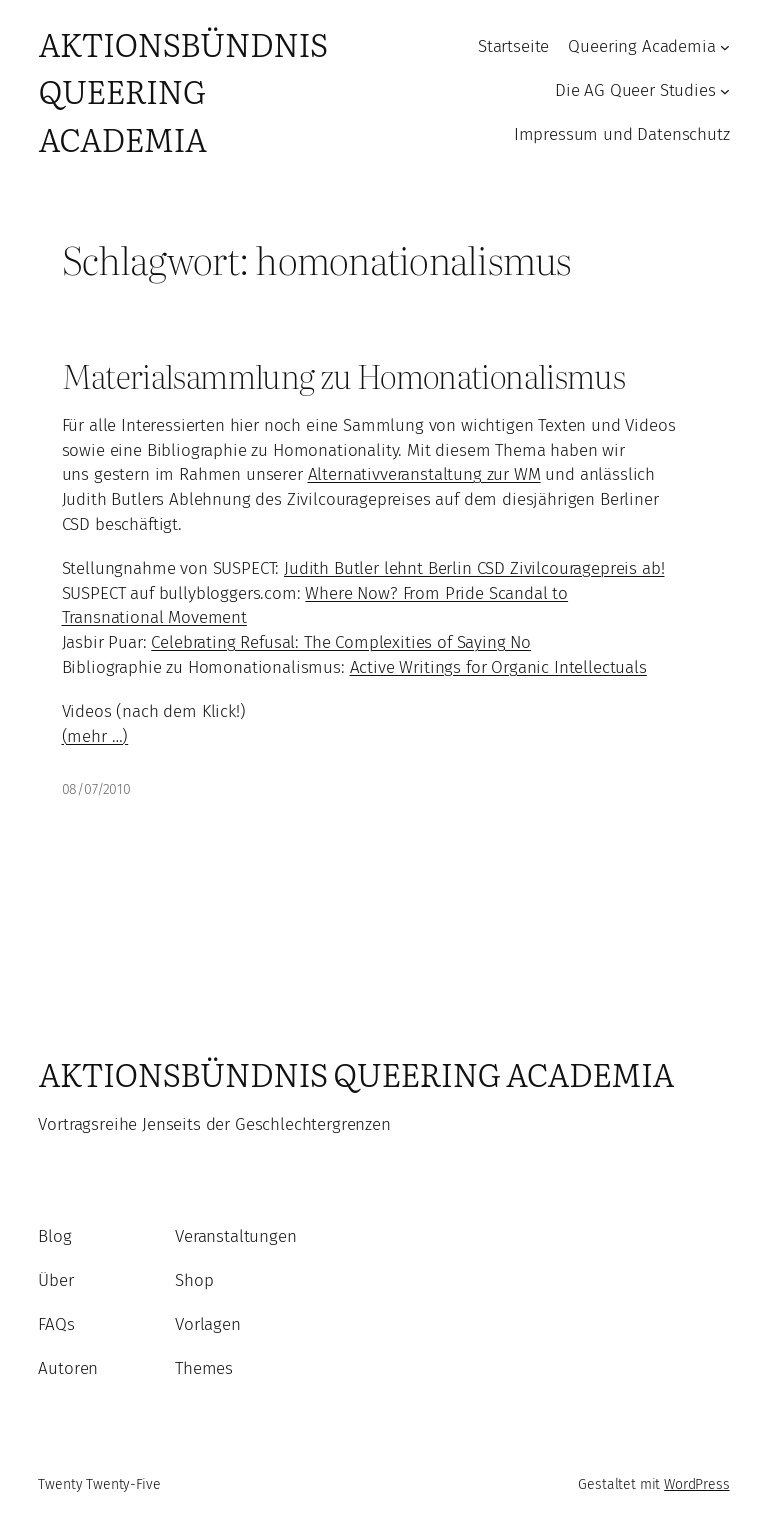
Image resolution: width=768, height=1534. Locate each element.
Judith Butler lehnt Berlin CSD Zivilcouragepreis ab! (474, 568)
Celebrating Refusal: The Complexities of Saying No (341, 642)
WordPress (697, 1484)
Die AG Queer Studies (635, 90)
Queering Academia (641, 46)
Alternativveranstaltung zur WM (424, 474)
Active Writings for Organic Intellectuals (498, 667)
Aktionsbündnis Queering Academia (182, 91)
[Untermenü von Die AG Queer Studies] (725, 91)
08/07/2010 (96, 789)
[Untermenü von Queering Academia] (725, 47)
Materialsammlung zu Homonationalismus (344, 375)
